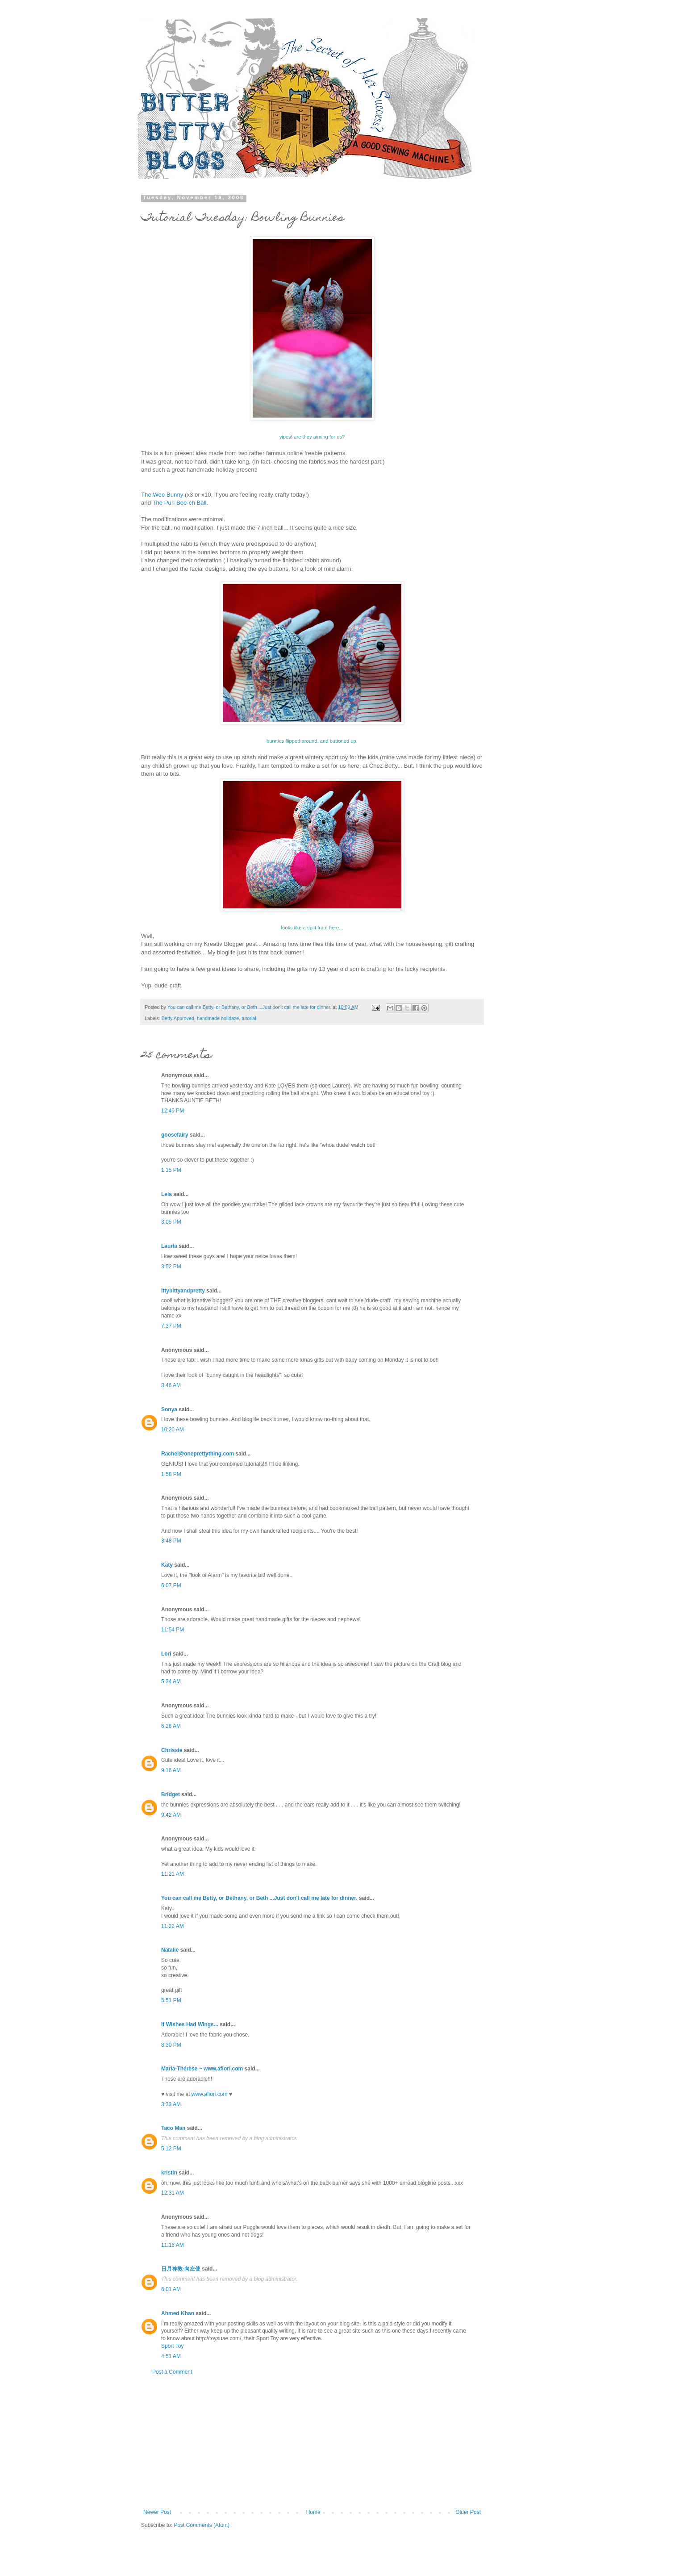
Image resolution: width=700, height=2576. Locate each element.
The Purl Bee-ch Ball (179, 502)
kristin (169, 2173)
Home (313, 2512)
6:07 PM (171, 1585)
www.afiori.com (210, 2094)
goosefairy (174, 1135)
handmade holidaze (218, 1018)
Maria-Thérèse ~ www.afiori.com (202, 2069)
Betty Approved (178, 1018)
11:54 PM (172, 1630)
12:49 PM (172, 1111)
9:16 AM (171, 1770)
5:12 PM (171, 2148)
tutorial (249, 1018)
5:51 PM (171, 2000)
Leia (166, 1194)
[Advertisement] (312, 2442)
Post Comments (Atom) (201, 2525)
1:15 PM (171, 1170)
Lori (166, 1654)
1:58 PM (171, 1474)
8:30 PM (171, 2045)
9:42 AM (171, 1815)
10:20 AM (172, 1429)
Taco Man (173, 2128)
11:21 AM (172, 1874)
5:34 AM (171, 1681)
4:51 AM (171, 2356)
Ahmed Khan (177, 2313)
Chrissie (171, 1750)
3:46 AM (171, 1385)
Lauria (169, 1246)
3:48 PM (171, 1541)
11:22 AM (172, 1926)
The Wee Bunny (162, 494)
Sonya (169, 1409)
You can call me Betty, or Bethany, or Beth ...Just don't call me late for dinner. (259, 1898)
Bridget (170, 1794)
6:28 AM (171, 1726)
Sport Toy (172, 2346)
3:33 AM (171, 2104)
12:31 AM (172, 2193)
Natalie (170, 1950)
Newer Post (157, 2512)
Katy (167, 1565)
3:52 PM (171, 1266)
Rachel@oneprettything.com (197, 1454)
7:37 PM (171, 1326)
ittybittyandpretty (183, 1291)
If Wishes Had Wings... (189, 2024)
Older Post (468, 2512)
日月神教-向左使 (180, 2269)
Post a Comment (172, 2372)
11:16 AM (172, 2245)
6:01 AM (171, 2289)
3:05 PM (171, 1222)
